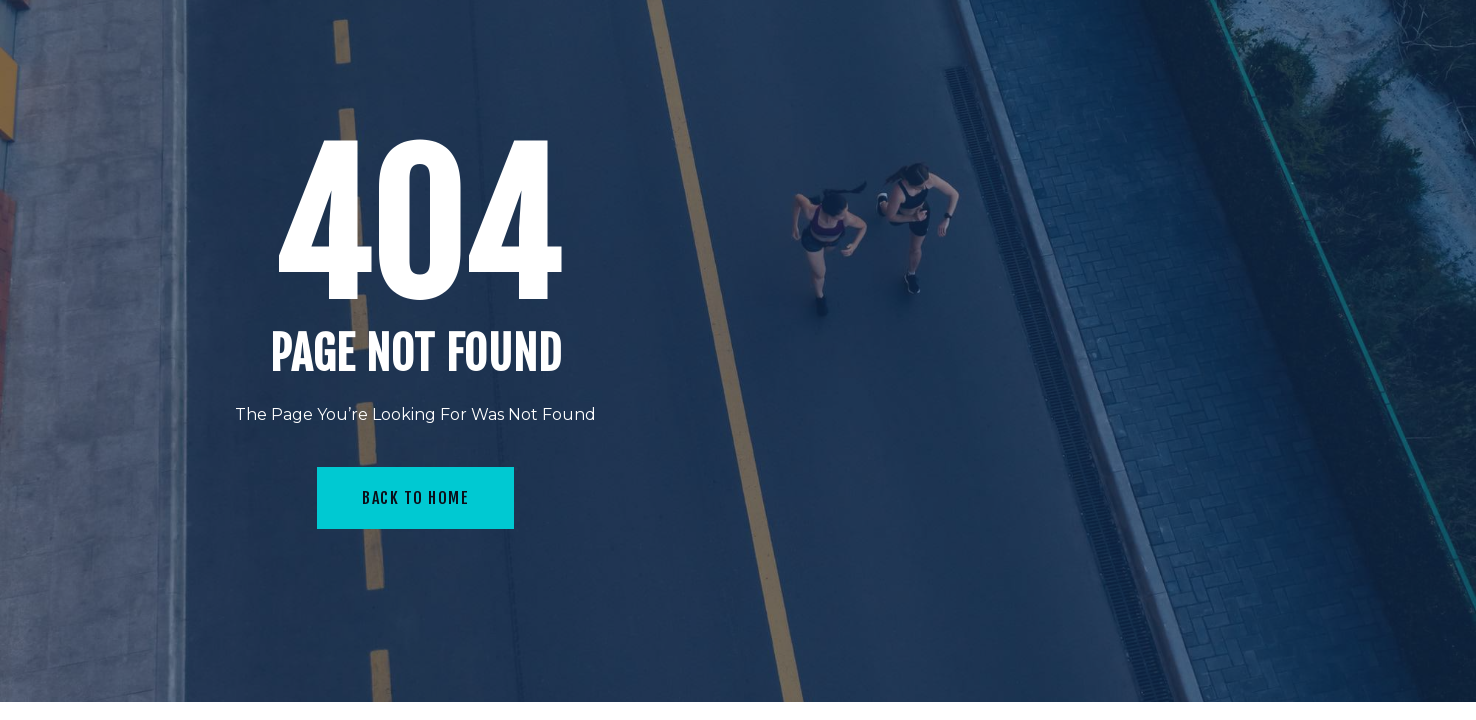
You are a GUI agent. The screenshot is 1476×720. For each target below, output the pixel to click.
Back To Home (415, 498)
